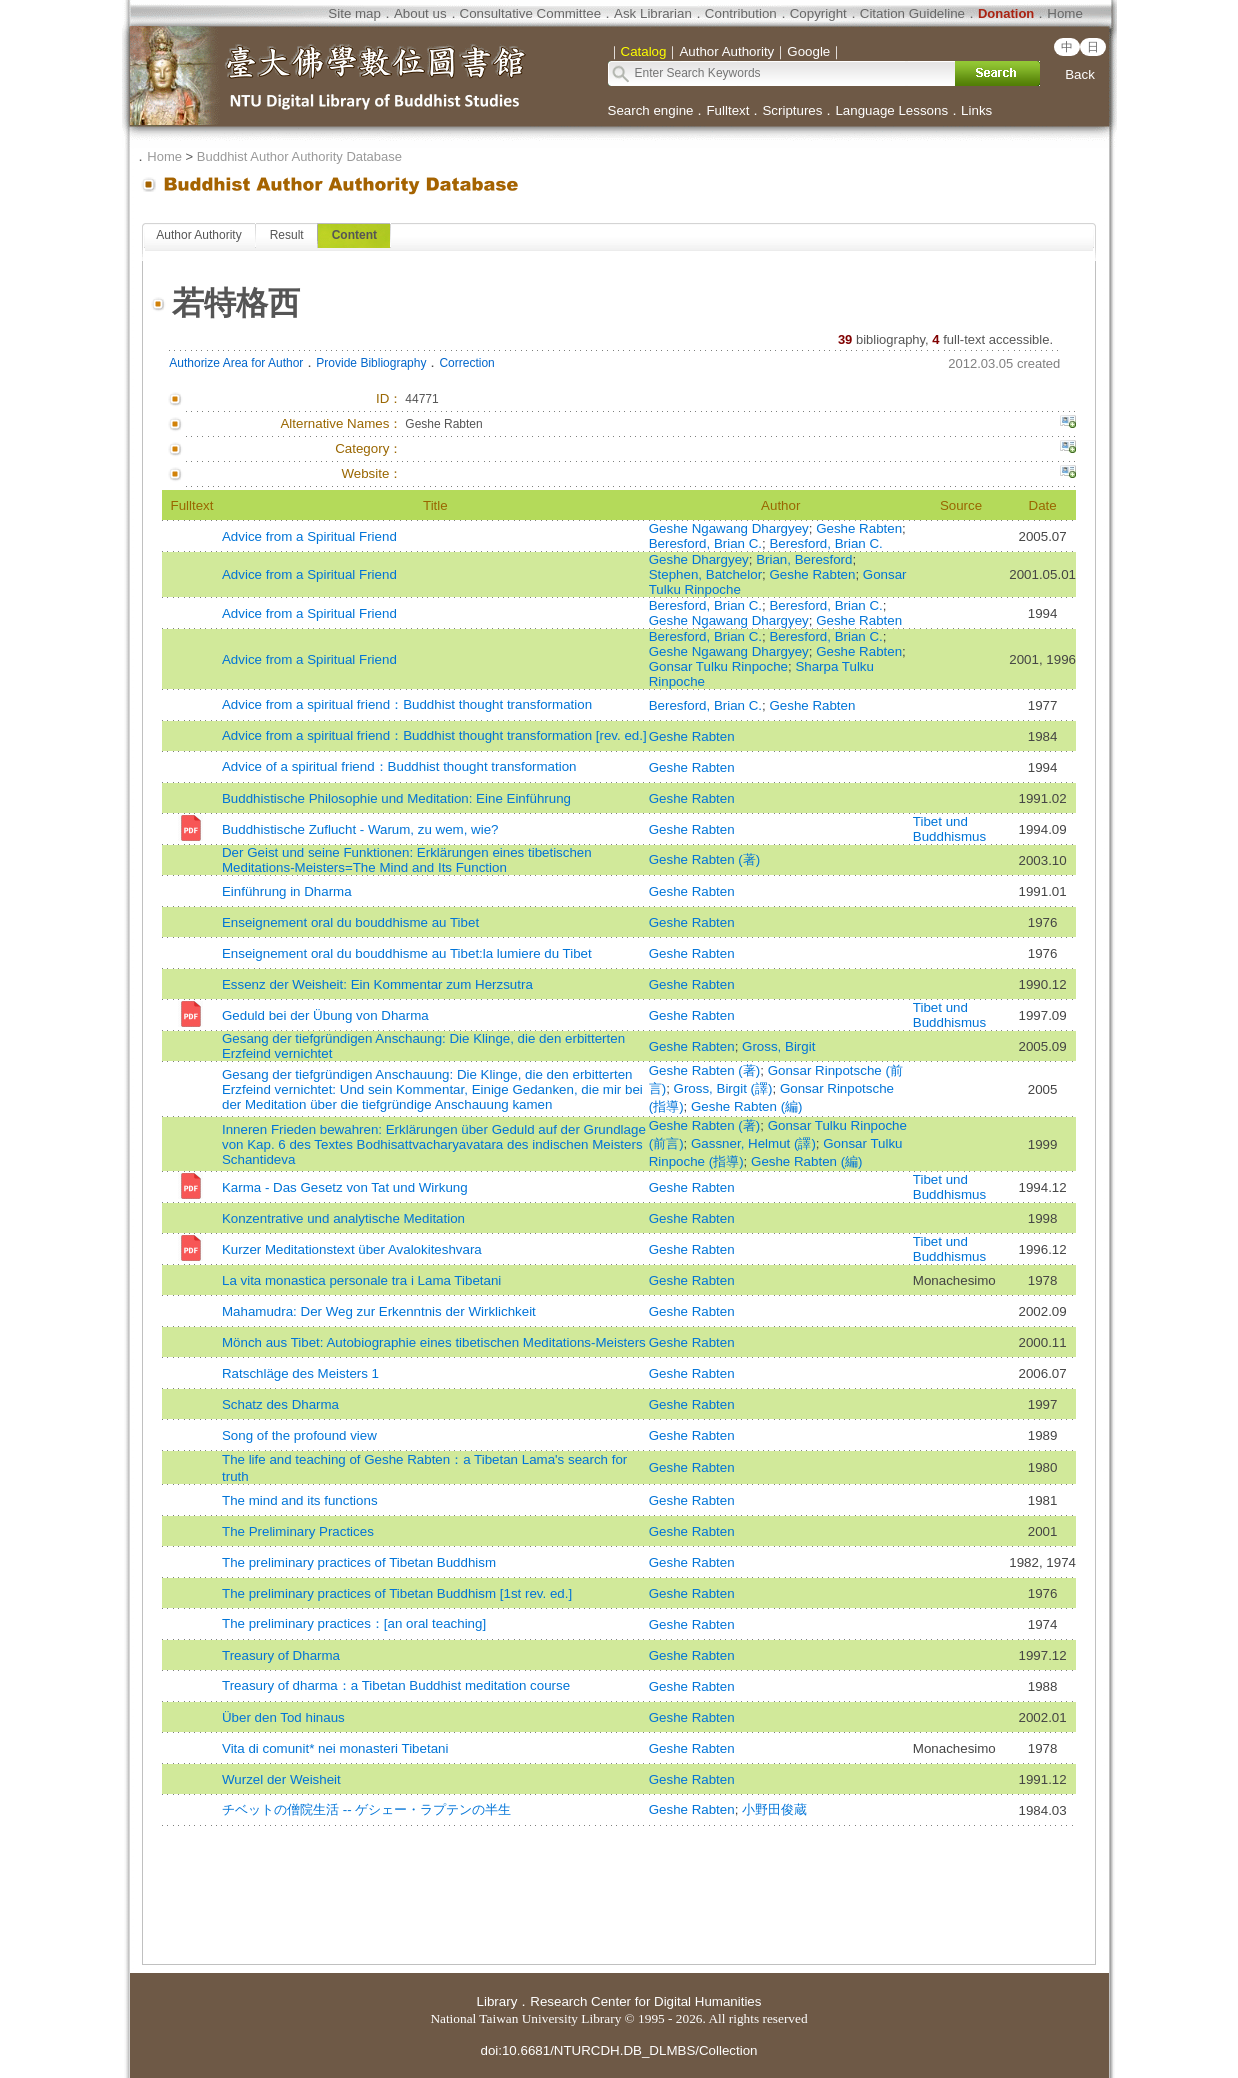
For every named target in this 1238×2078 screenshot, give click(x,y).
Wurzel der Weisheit (281, 1779)
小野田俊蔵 (774, 1809)
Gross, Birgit (778, 1046)
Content (354, 235)
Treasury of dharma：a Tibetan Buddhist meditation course (396, 1685)
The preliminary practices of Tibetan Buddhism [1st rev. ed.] (397, 1593)
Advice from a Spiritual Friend (309, 536)
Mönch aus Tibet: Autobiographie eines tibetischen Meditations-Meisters (434, 1342)
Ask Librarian (653, 13)
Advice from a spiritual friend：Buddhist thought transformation (407, 704)
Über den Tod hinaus (283, 1717)
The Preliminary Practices (298, 1531)
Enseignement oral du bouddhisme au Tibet (350, 922)
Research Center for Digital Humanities (645, 2001)
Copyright (818, 13)
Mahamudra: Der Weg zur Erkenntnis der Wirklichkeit (379, 1311)
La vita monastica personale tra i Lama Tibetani (361, 1280)
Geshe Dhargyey (699, 559)
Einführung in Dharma (287, 891)
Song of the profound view (299, 1435)
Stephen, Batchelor (705, 574)
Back (1080, 74)
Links (976, 110)
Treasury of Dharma (281, 1655)
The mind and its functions (300, 1500)
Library (497, 2001)
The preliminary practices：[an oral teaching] (354, 1623)
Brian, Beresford (804, 559)
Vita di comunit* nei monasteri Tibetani (335, 1748)
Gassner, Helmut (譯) (753, 1143)
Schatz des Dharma (280, 1404)
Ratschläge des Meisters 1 (300, 1373)
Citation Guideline (912, 13)
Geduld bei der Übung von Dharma (325, 1015)
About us (420, 13)
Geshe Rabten (859, 528)
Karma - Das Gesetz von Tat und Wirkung (345, 1187)
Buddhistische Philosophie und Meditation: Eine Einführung (396, 798)
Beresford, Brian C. (705, 543)
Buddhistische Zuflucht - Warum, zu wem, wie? (360, 829)
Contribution (741, 13)
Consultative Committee (530, 13)
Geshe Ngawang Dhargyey (729, 528)
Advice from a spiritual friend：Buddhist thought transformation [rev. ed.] (434, 735)
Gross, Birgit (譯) (723, 1088)
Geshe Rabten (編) (747, 1106)
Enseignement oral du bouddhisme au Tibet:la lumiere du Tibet (407, 953)
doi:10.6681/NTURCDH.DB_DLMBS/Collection (618, 2050)
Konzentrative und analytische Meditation (343, 1218)
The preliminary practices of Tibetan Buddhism (359, 1562)
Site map (354, 13)
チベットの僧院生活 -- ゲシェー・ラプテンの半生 (366, 1809)
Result (287, 235)
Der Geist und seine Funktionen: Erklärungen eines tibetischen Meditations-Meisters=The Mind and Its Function (407, 860)
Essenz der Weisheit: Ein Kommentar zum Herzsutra (377, 984)
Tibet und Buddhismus (949, 829)
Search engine (651, 110)
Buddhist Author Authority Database (299, 156)
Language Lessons (891, 110)
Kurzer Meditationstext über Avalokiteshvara (352, 1249)
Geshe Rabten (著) (705, 859)
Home (1065, 13)
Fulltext (727, 110)
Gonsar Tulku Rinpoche (718, 666)
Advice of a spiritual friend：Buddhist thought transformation (399, 766)
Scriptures (792, 110)
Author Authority (198, 235)
